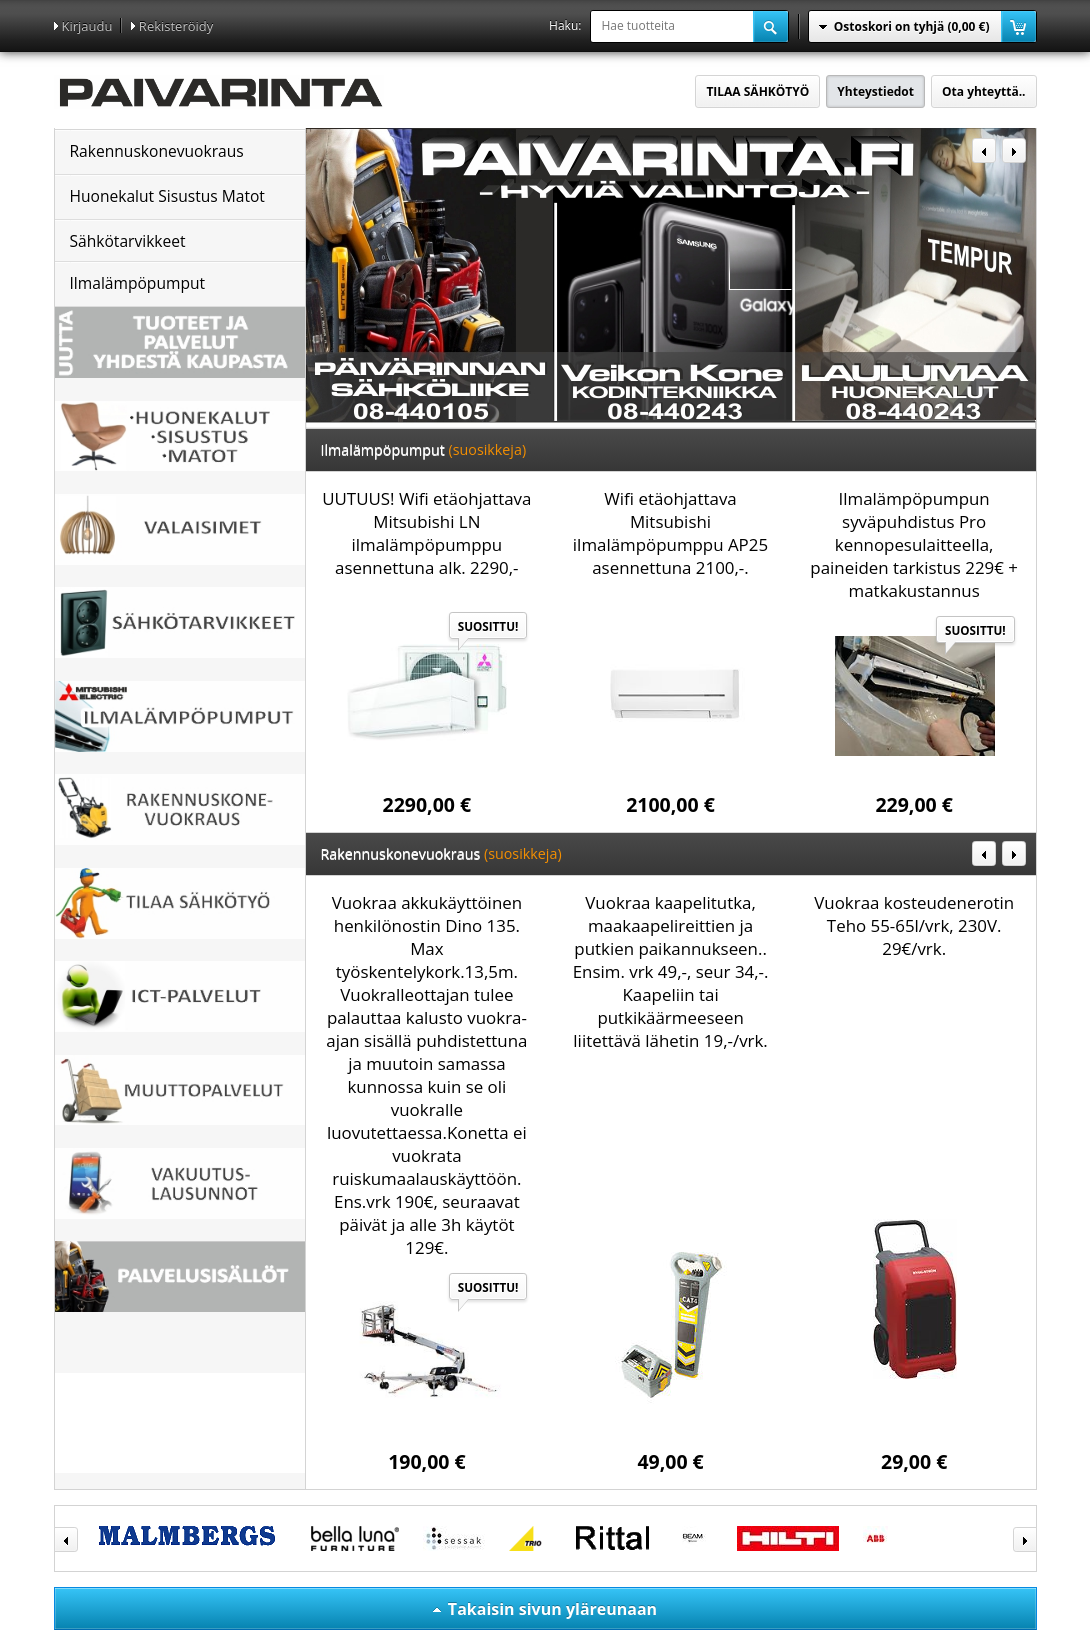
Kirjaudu (87, 26)
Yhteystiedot (875, 91)
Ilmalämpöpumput (138, 283)
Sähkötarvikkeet (128, 241)
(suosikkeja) (488, 449)
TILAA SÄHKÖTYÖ (757, 91)
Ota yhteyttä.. (983, 91)
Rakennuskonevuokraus (157, 151)
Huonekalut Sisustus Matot (167, 196)
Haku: (565, 25)
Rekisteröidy (176, 26)
